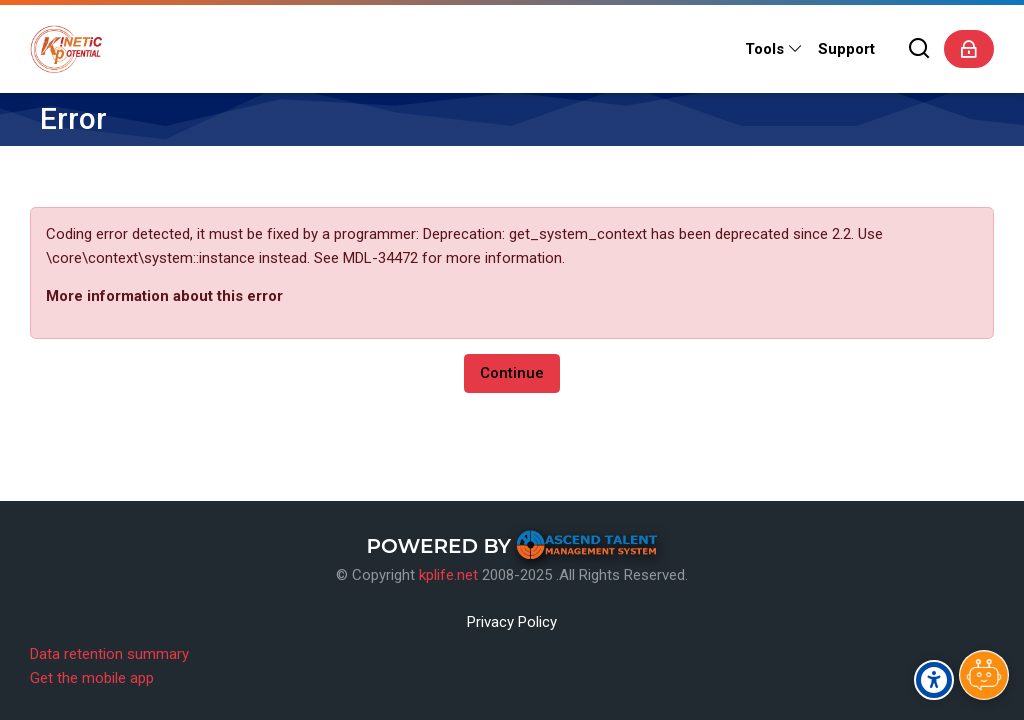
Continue (512, 373)
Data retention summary (109, 654)
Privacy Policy (512, 622)
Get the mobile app (92, 678)
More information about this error (164, 296)
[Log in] (969, 49)
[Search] (920, 49)
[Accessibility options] (934, 680)
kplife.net (448, 575)
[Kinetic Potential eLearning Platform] (66, 49)
